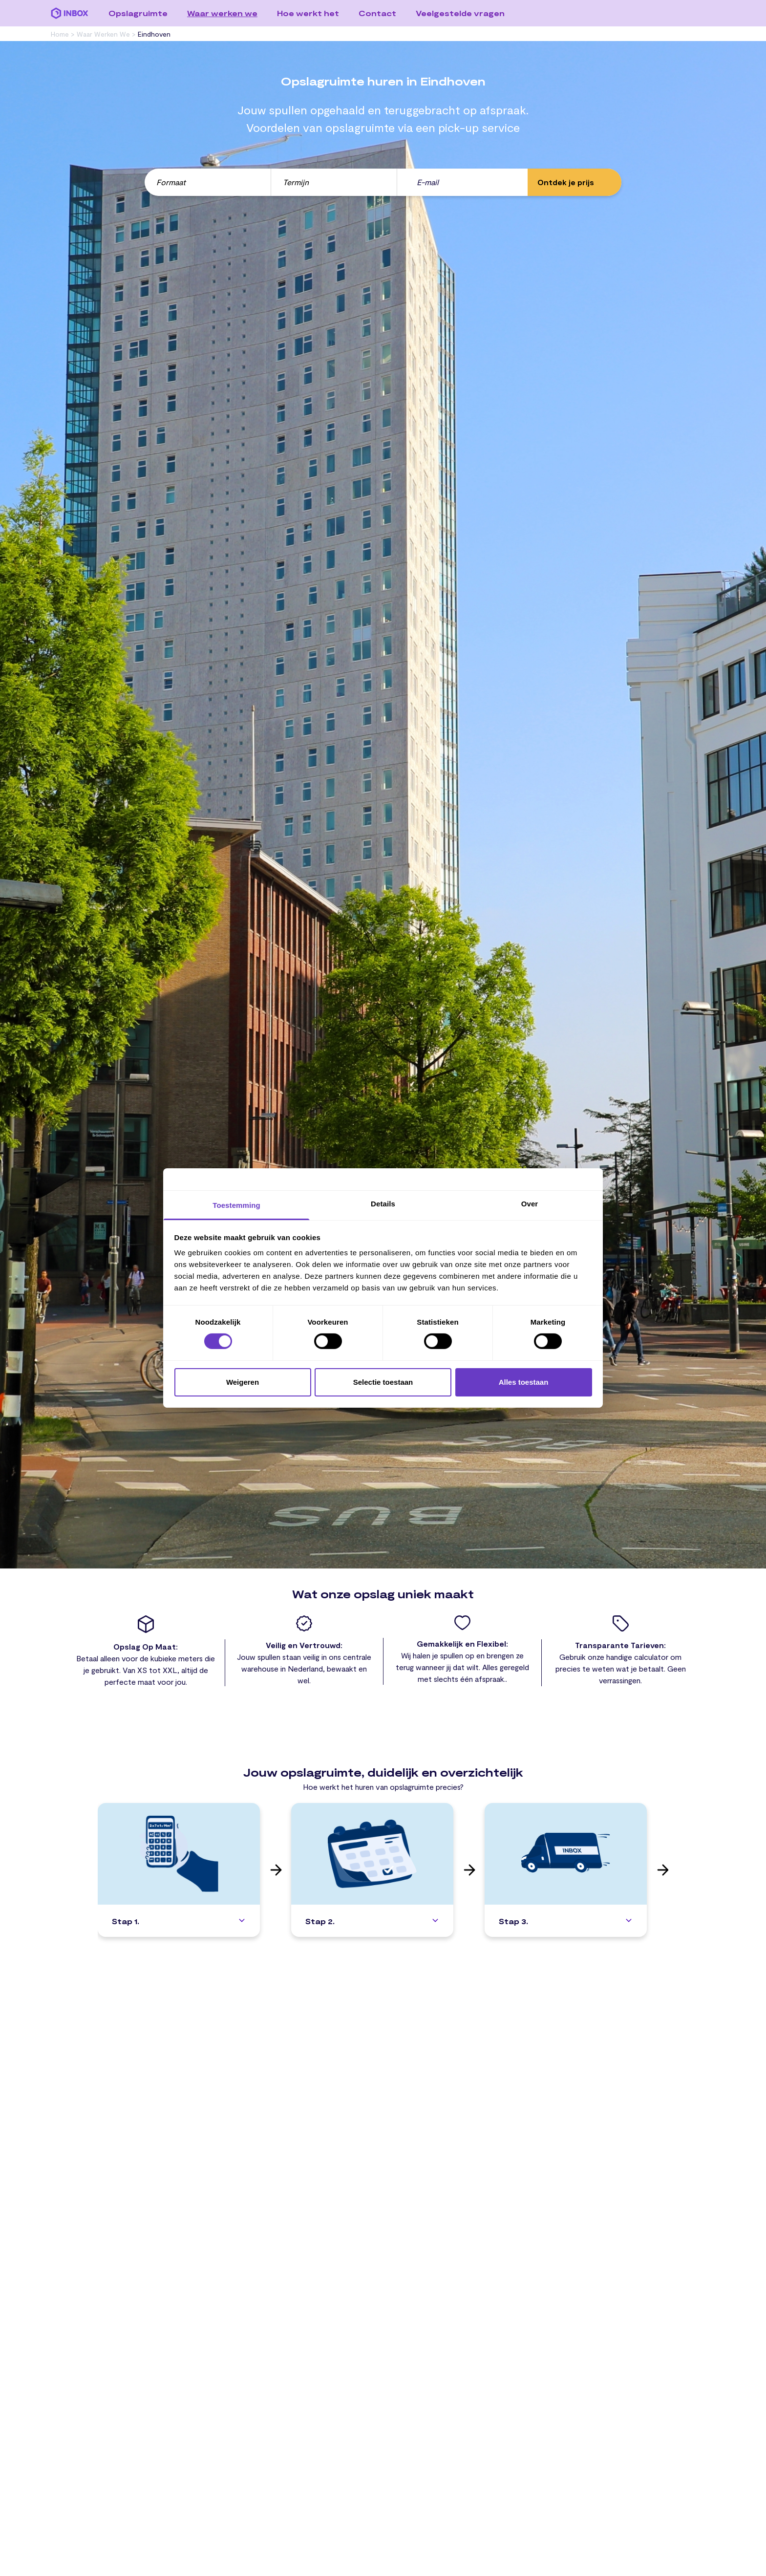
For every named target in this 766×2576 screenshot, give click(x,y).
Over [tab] (529, 1204)
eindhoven (154, 34)
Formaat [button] (171, 182)
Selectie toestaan (383, 1382)
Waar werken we (222, 13)
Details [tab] (383, 1204)
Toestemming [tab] (236, 1205)
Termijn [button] (296, 182)
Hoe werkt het (308, 13)
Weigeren (242, 1382)
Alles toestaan (524, 1382)
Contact (377, 13)
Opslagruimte (138, 13)
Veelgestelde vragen (460, 13)
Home (61, 34)
